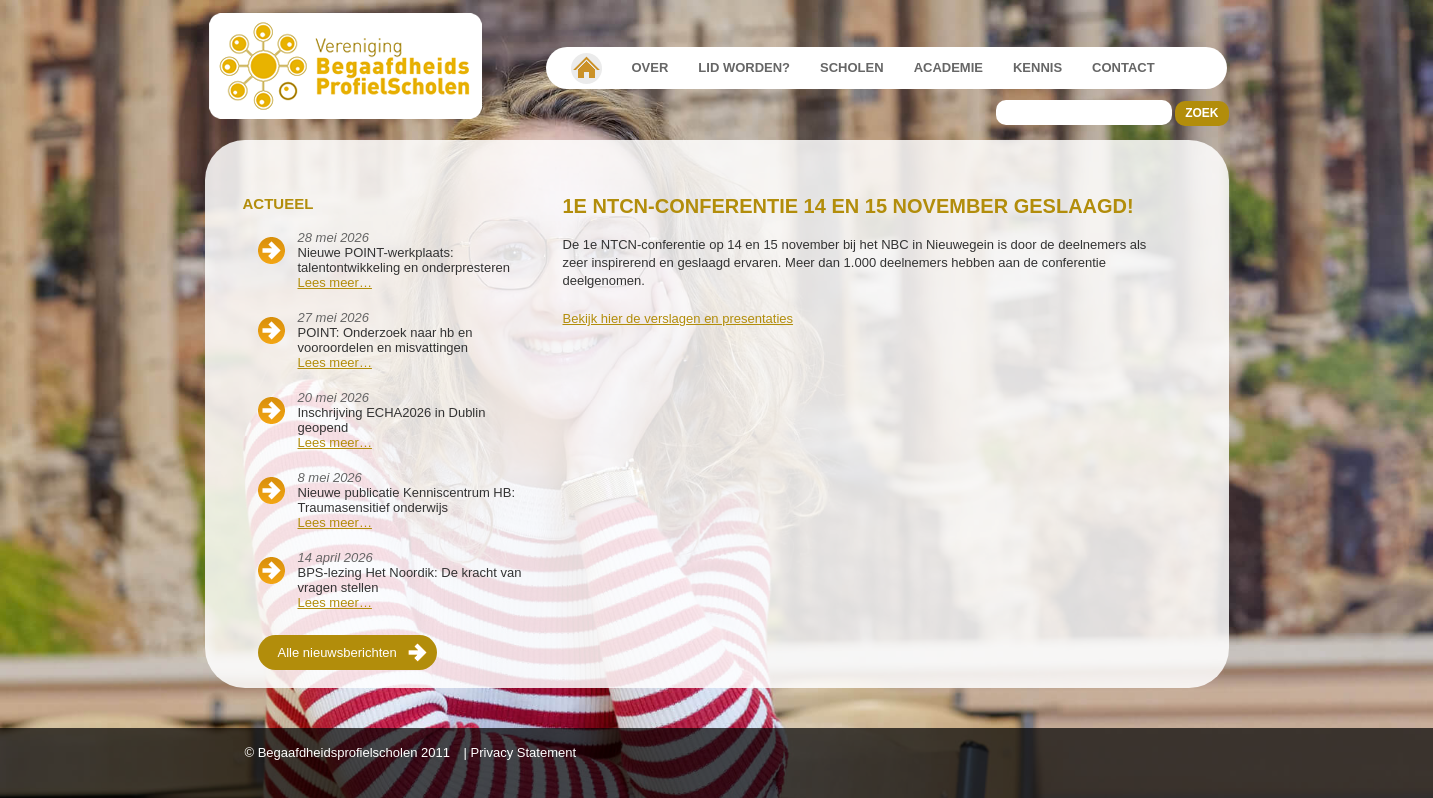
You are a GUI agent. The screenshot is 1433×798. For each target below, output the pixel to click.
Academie (948, 67)
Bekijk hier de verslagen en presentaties (678, 318)
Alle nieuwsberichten (337, 652)
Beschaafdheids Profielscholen (354, 66)
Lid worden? (744, 67)
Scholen (852, 67)
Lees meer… (335, 282)
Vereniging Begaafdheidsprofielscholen (586, 68)
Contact (1123, 67)
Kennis (1037, 67)
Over (650, 67)
